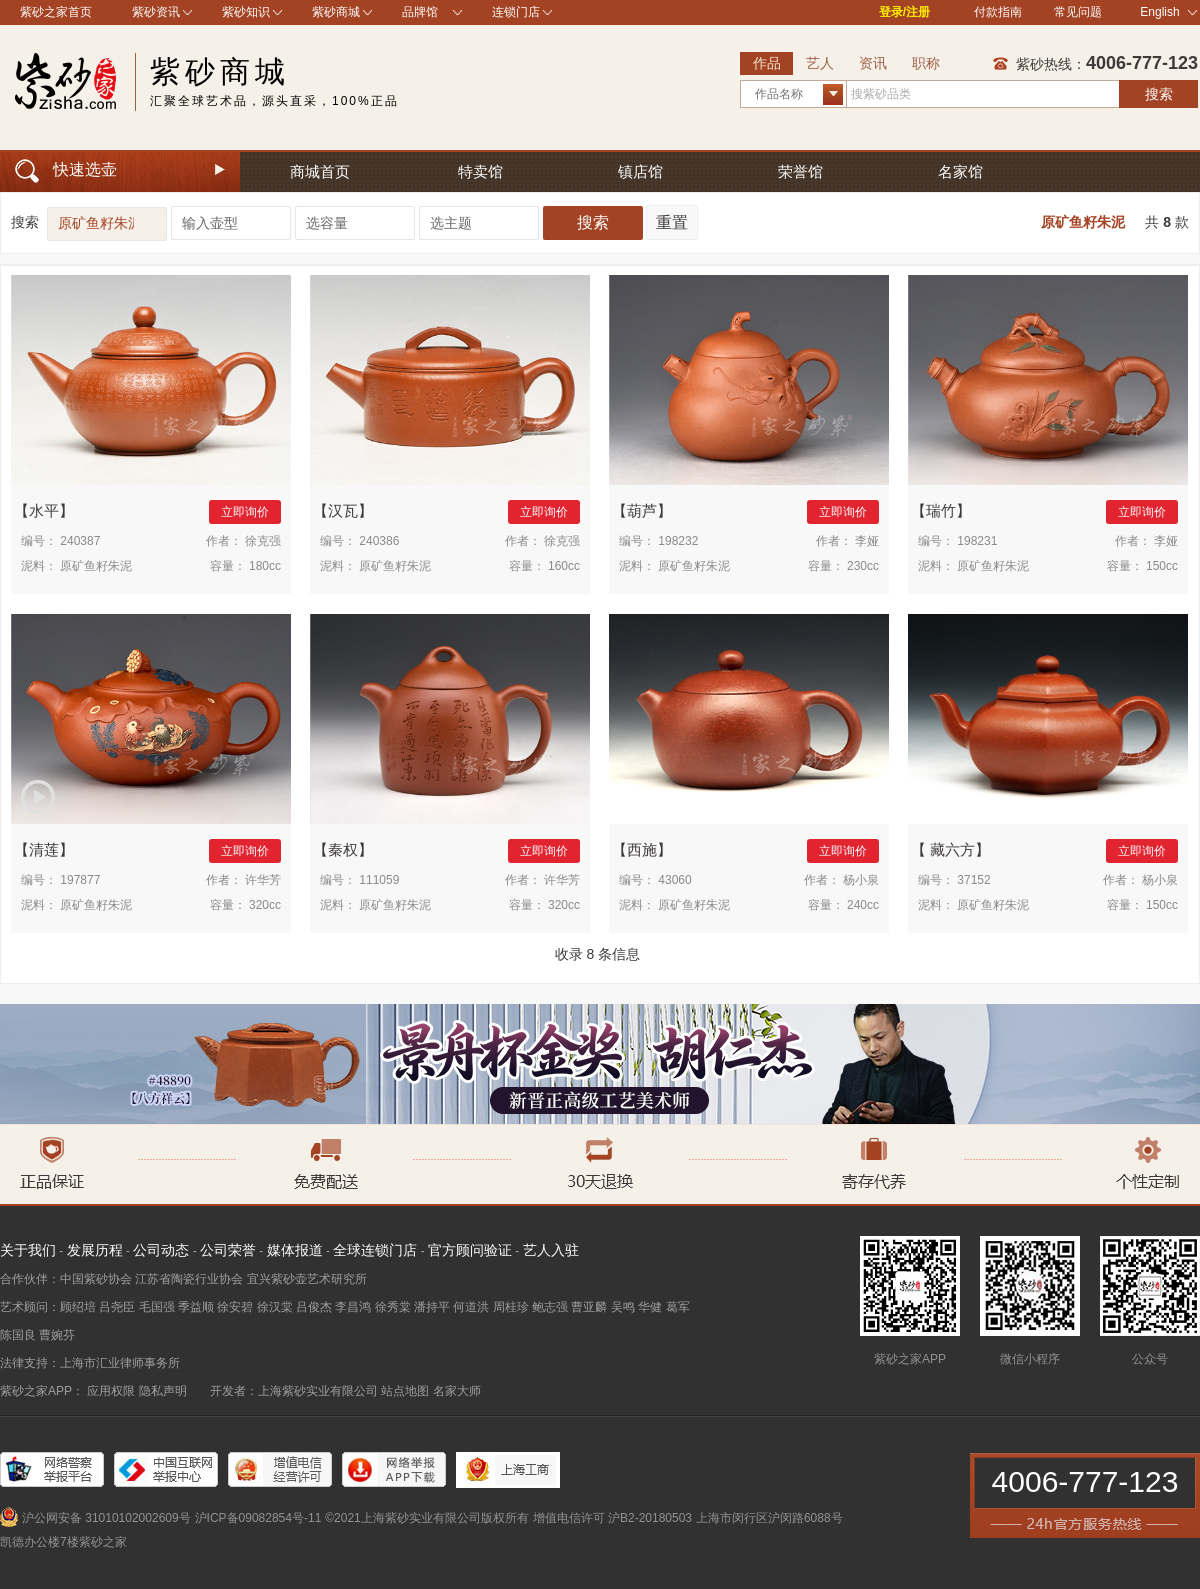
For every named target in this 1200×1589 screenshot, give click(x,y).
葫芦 (642, 510)
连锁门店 (516, 12)
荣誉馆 (800, 171)
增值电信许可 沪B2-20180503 (612, 1518)
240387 (80, 541)
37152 (973, 880)
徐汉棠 (275, 1307)
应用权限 (111, 1391)
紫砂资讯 (156, 12)
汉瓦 (343, 510)
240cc (863, 905)
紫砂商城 (336, 12)
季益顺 (196, 1307)
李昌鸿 (353, 1307)
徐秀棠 (393, 1307)
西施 (642, 849)
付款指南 (998, 12)
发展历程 (95, 1250)
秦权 (343, 849)
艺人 (820, 63)
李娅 (867, 541)
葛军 (678, 1307)
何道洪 (471, 1307)
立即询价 (245, 512)
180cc (265, 566)
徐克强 (263, 541)
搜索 (1159, 94)
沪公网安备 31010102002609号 (106, 1518)
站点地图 (405, 1391)
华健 (650, 1307)
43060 (674, 880)
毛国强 (157, 1307)
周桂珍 (511, 1307)
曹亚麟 (589, 1307)
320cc (265, 905)
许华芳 (263, 880)
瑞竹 (941, 510)
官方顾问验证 (470, 1250)
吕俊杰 (314, 1307)
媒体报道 (295, 1250)
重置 (672, 222)
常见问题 (1078, 12)
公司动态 (161, 1250)
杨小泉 (861, 880)
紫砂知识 (246, 12)
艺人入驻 (551, 1250)
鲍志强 (550, 1307)
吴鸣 (623, 1307)
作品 (767, 63)
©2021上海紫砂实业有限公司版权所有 (427, 1518)
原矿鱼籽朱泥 (1083, 222)
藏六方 (950, 849)
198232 (678, 541)
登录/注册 (904, 12)
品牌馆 (420, 12)
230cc (863, 566)
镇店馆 (640, 171)
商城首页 (320, 171)
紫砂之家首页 (56, 12)
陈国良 (18, 1335)
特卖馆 (480, 171)
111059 (379, 880)
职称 (926, 63)
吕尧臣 (117, 1307)
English (1168, 12)
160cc (564, 566)
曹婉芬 (57, 1335)
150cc (1162, 566)
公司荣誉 (228, 1250)
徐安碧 (235, 1307)
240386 (379, 541)
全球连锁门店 (375, 1250)
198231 (977, 541)
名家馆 (960, 171)
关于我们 (28, 1250)
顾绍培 (78, 1307)
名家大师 (457, 1391)
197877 (80, 880)
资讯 (873, 63)
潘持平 (432, 1307)
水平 (44, 510)
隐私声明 (163, 1391)
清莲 (44, 849)
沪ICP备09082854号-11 (258, 1518)
